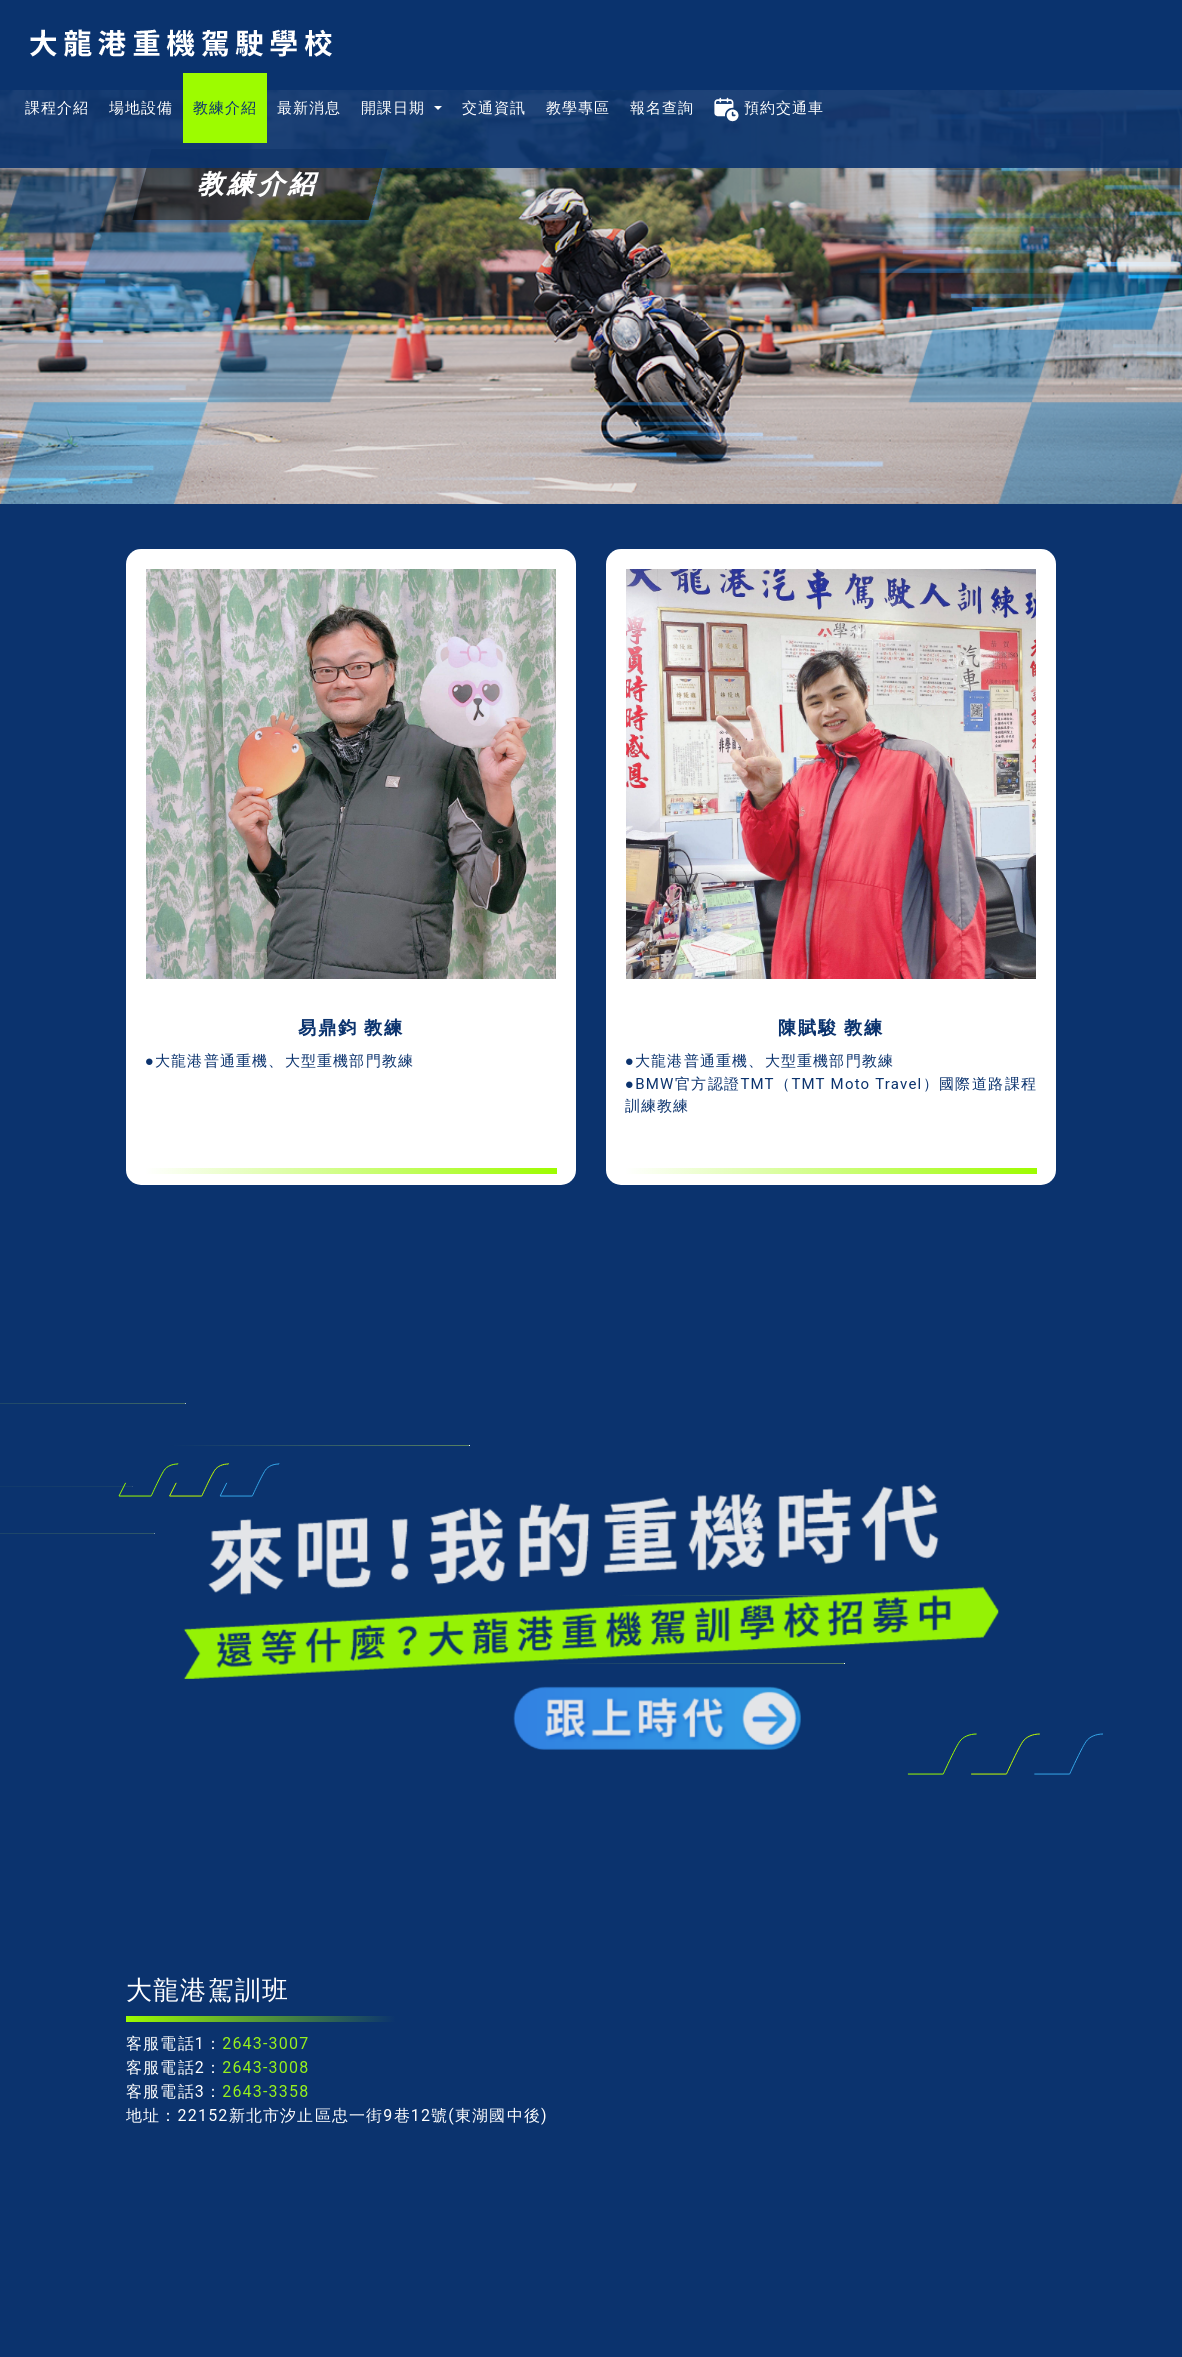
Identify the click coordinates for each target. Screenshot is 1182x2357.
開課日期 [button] (395, 108)
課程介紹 (57, 108)
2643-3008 (265, 2067)
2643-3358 (265, 2091)
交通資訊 (494, 108)
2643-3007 (265, 2043)
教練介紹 (225, 108)
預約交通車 (769, 108)
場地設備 (141, 108)
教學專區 (578, 108)
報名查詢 (662, 108)
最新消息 (309, 108)
